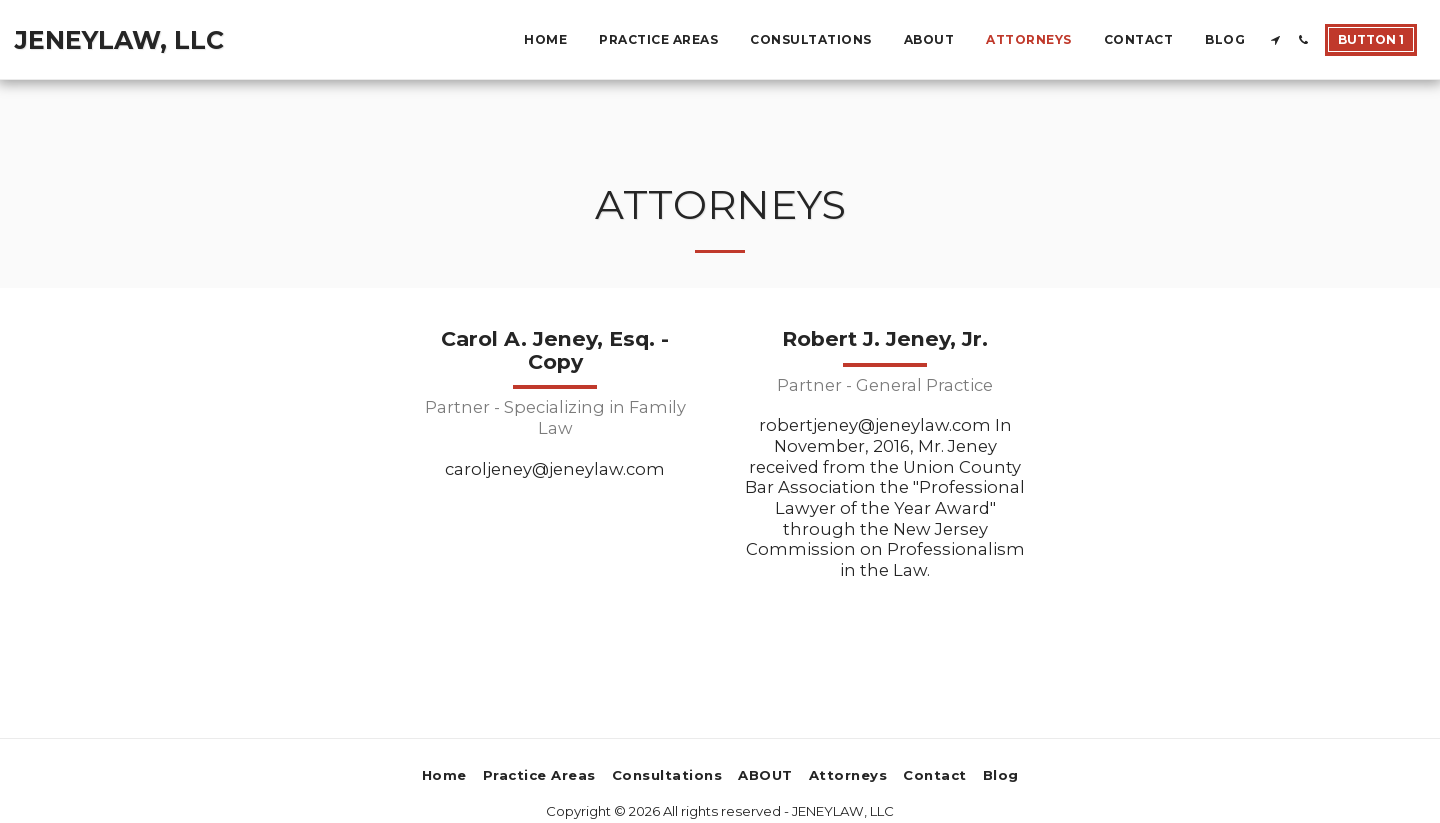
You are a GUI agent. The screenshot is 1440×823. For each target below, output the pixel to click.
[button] (1275, 40)
